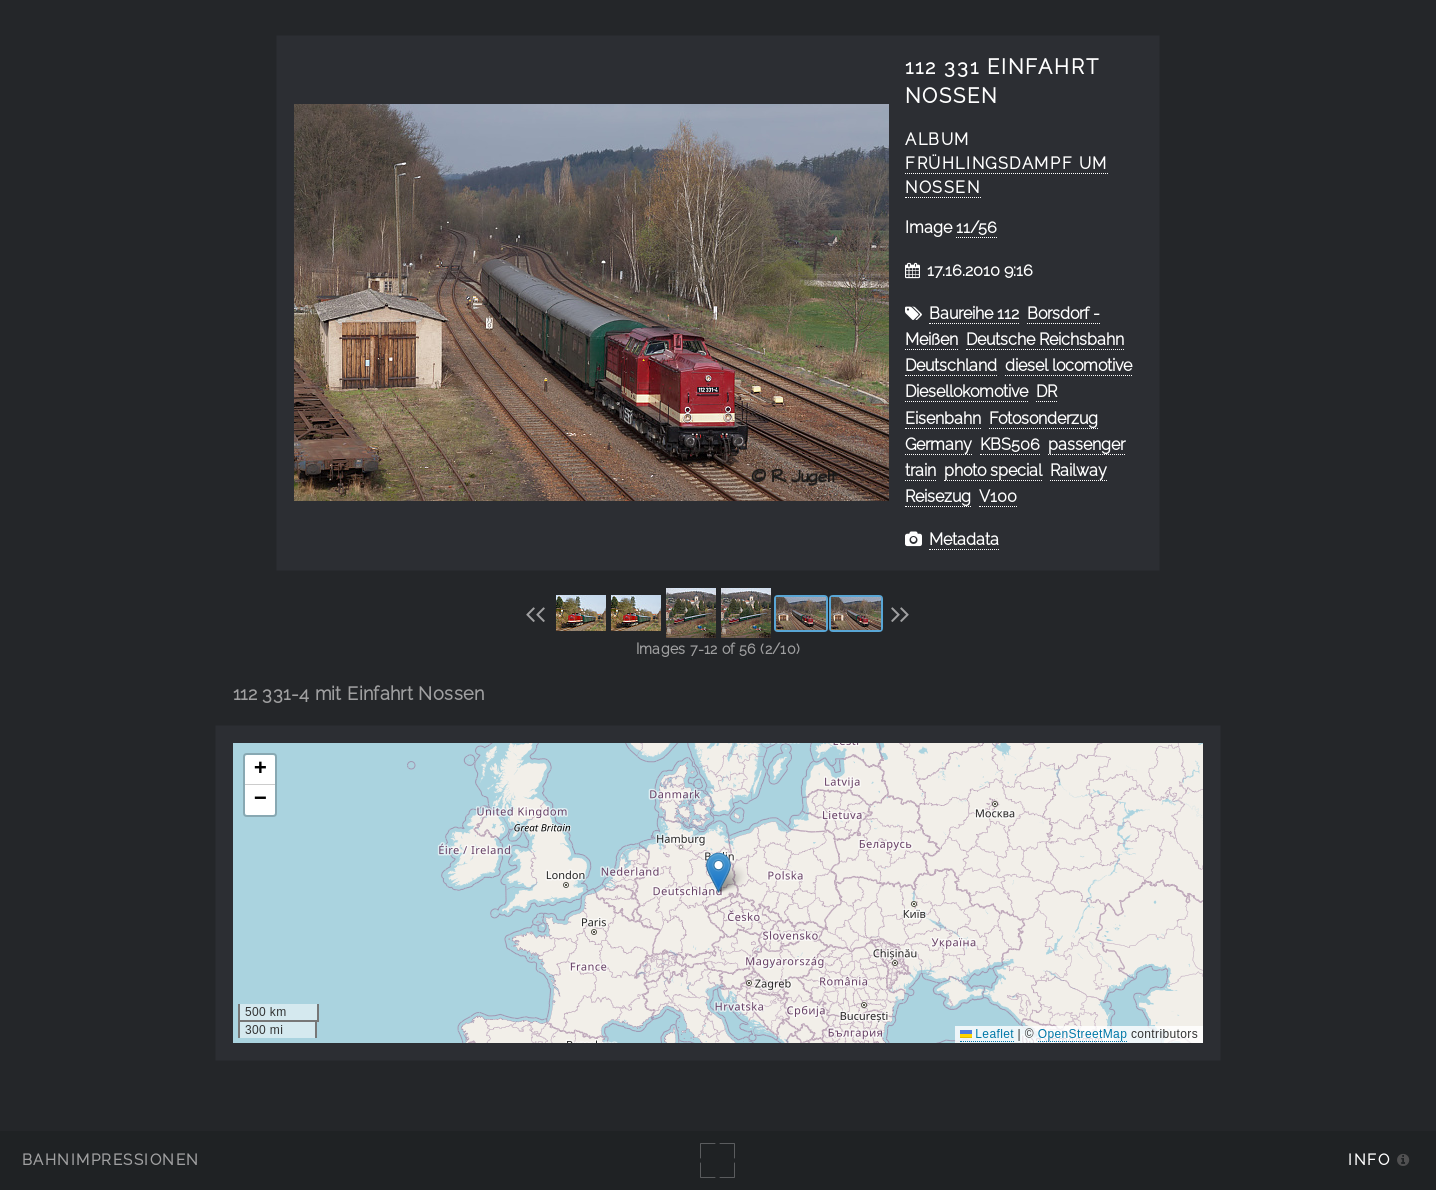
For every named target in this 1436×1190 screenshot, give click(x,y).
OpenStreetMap (1082, 1034)
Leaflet (987, 1034)
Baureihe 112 (974, 313)
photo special (993, 470)
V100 (998, 496)
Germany (938, 444)
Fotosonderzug (1043, 418)
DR (1046, 391)
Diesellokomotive (966, 391)
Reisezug (938, 496)
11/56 (976, 227)
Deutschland (951, 365)
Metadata (964, 539)
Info (1369, 1159)
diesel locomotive (1068, 365)
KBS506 (1010, 444)
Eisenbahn (943, 418)
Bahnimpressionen (110, 1159)
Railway (1078, 470)
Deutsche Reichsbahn (1045, 339)
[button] (718, 872)
